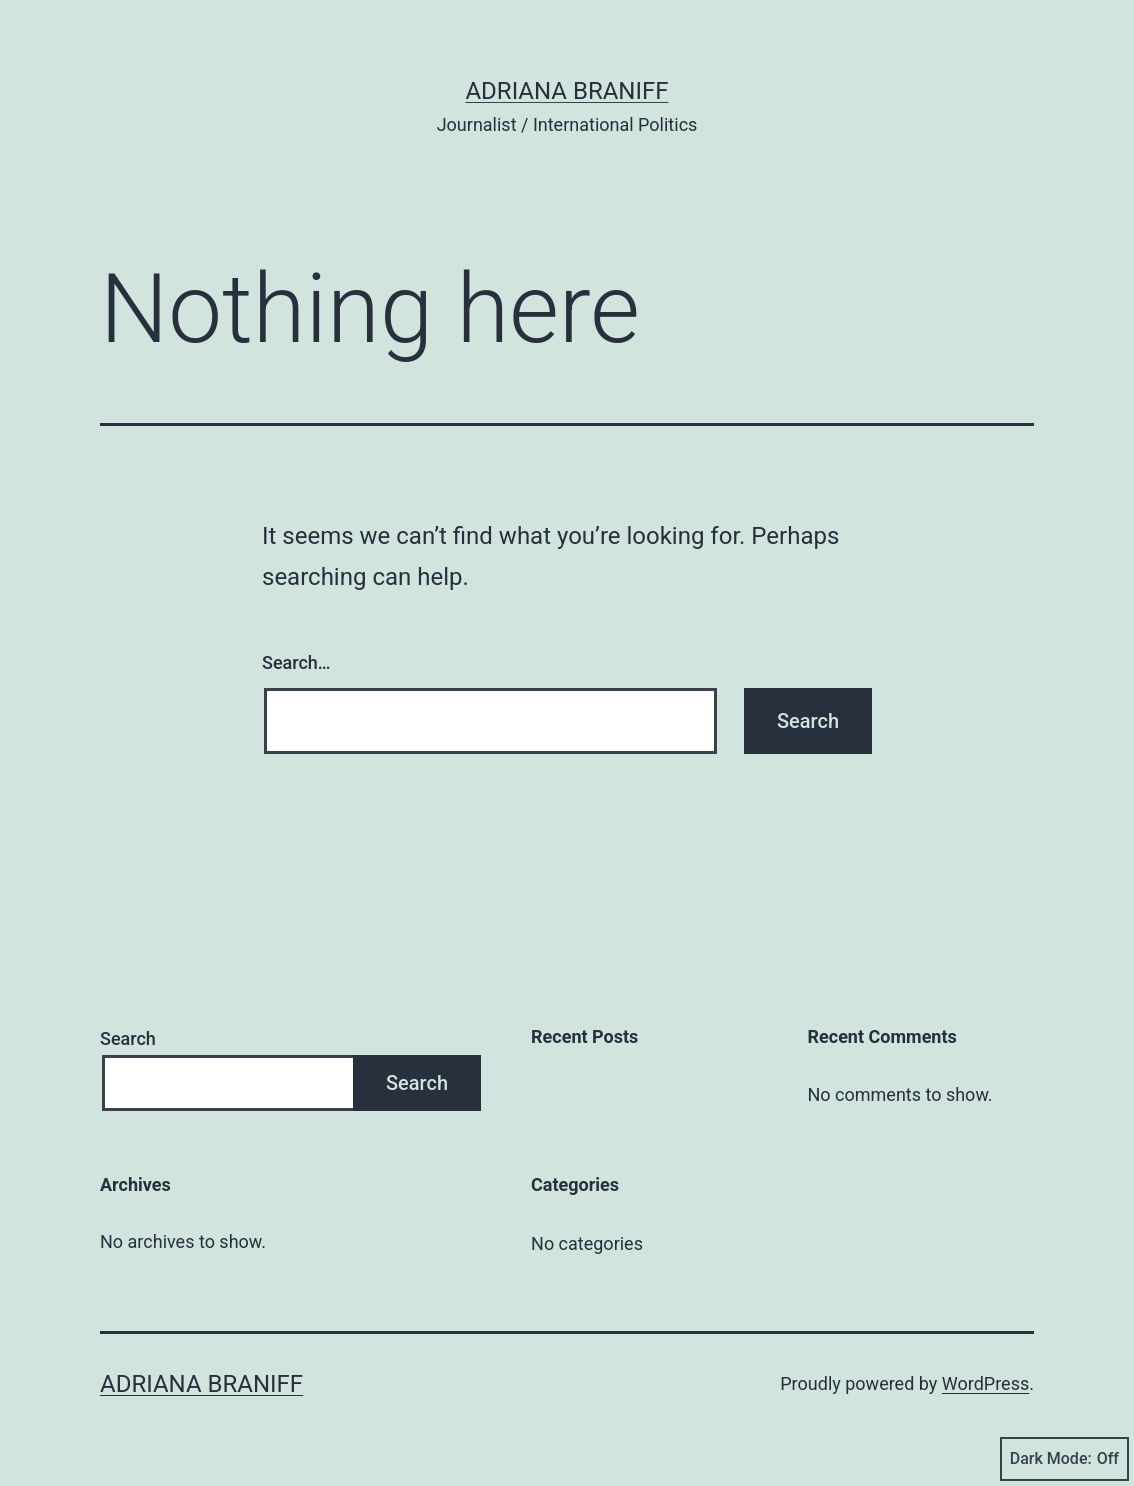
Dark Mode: (1064, 1459)
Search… (296, 662)
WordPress (985, 1383)
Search (128, 1038)
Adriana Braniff (566, 91)
